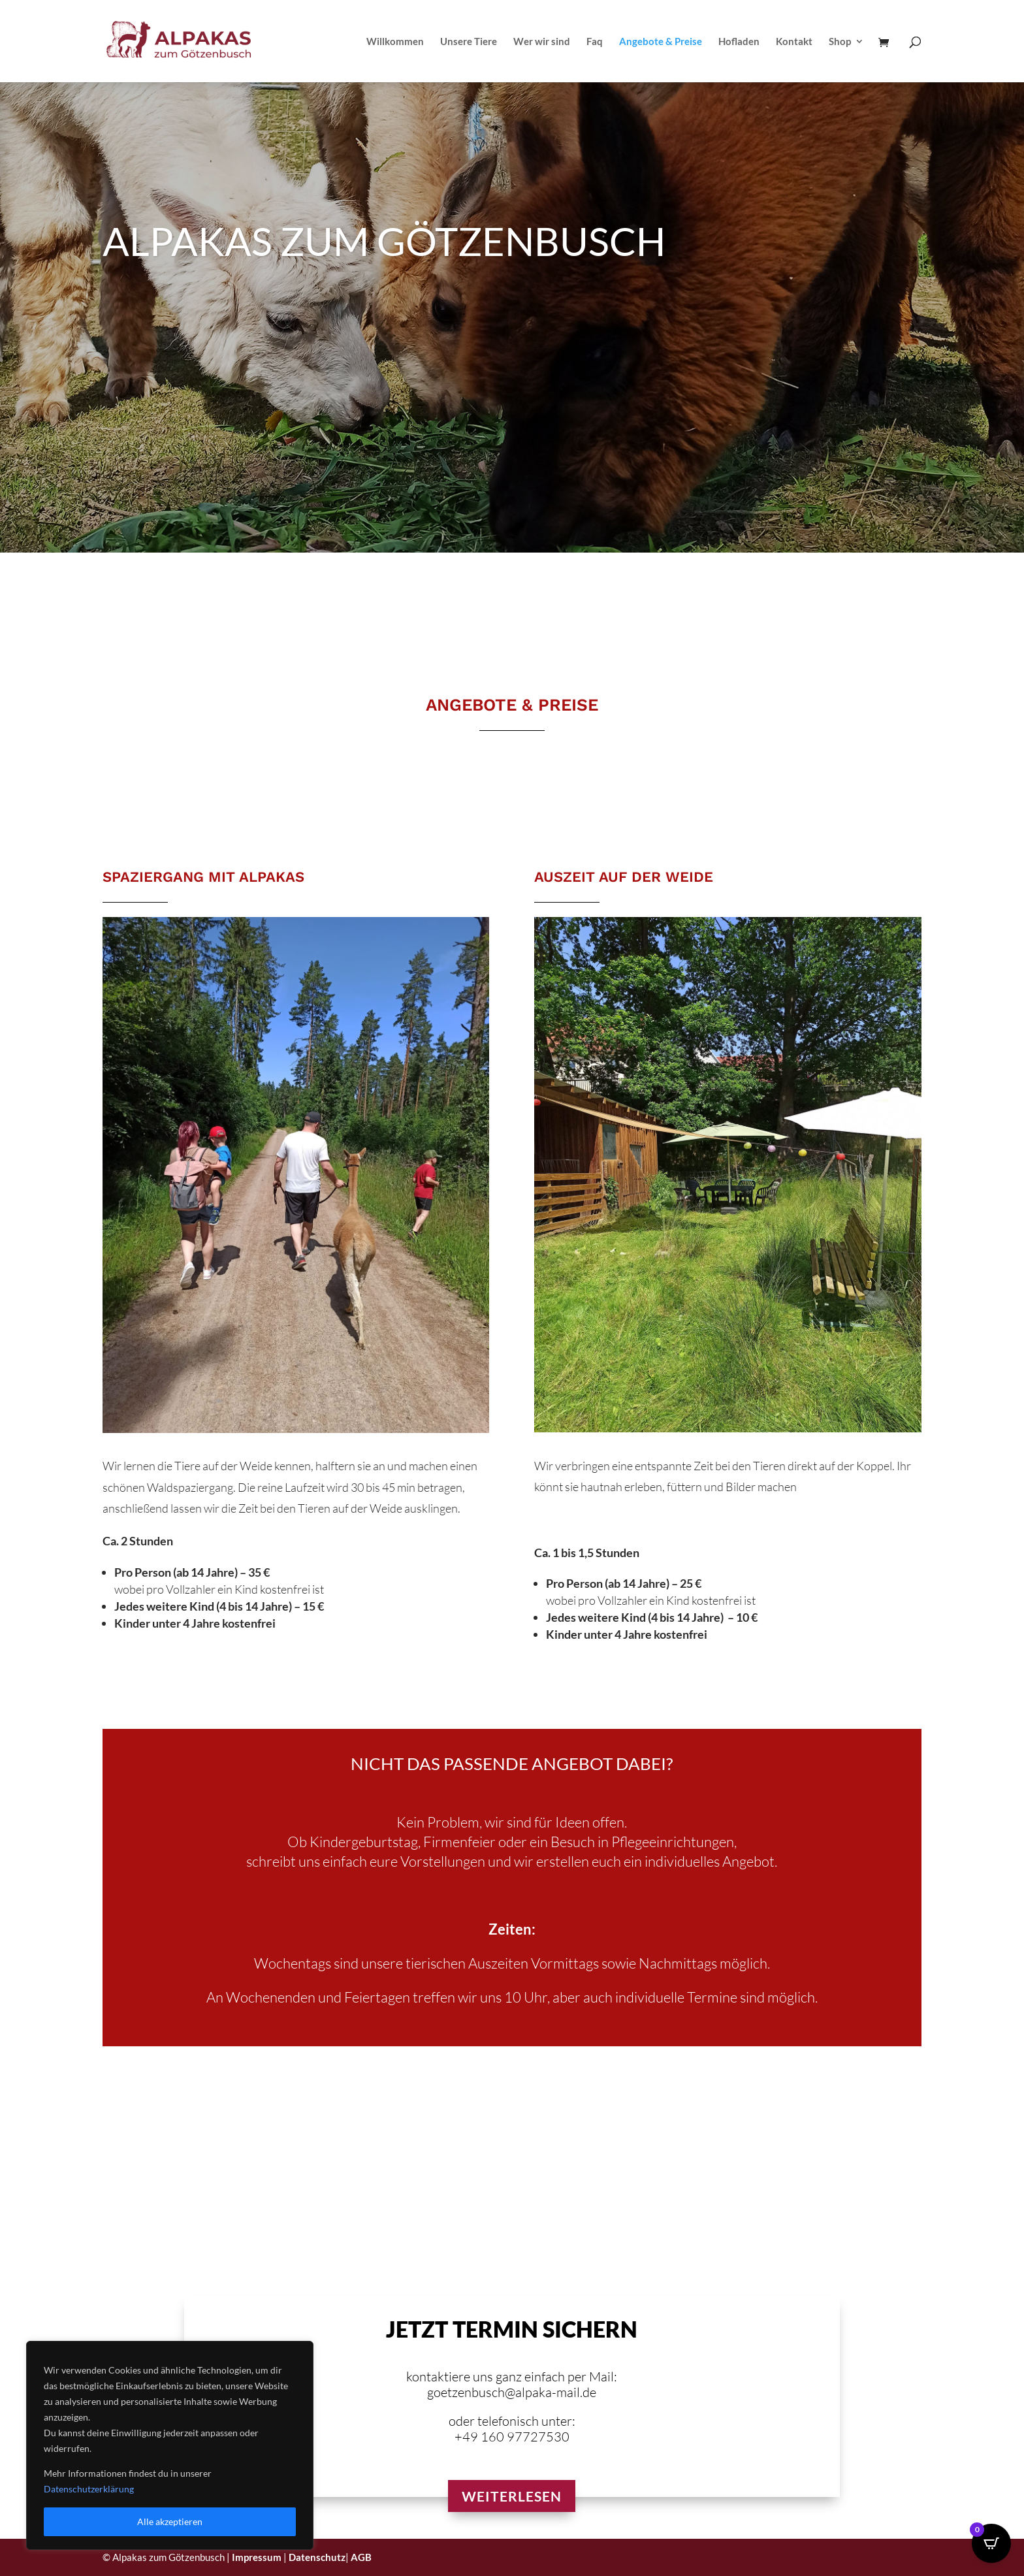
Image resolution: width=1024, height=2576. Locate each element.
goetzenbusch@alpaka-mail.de (511, 2392)
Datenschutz (317, 2557)
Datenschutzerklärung (89, 2488)
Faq (594, 42)
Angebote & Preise (660, 42)
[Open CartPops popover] (991, 2543)
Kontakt (794, 42)
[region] (169, 2445)
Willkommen (395, 42)
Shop (840, 42)
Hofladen (739, 42)
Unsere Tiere (468, 42)
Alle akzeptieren (169, 2521)
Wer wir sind (541, 42)
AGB (361, 2557)
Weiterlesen (512, 2496)
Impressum (256, 2557)
